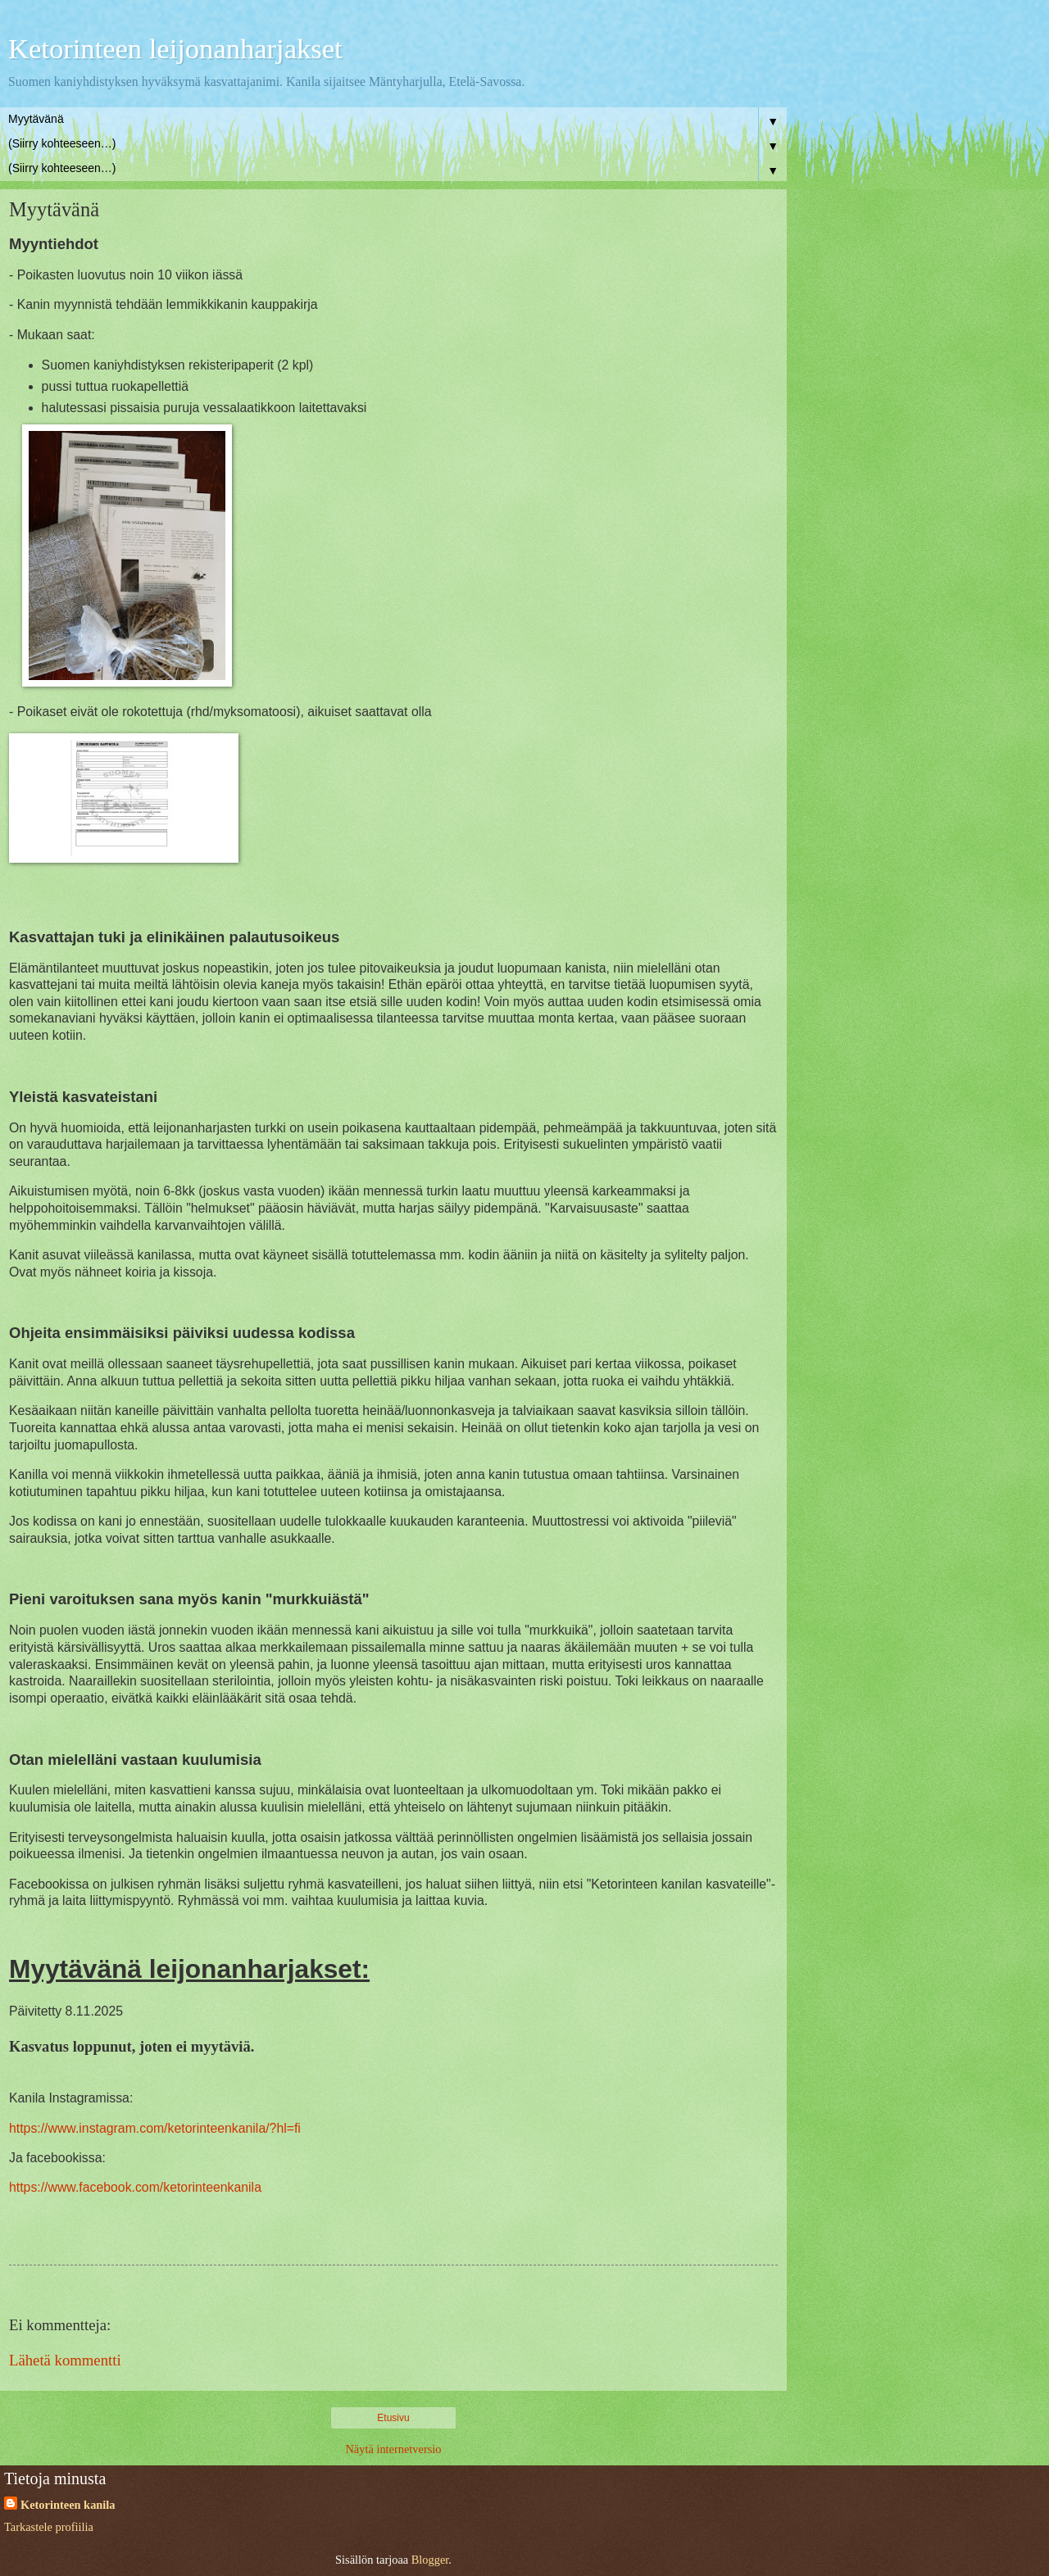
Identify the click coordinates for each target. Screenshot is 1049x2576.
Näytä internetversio (393, 2449)
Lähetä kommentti (65, 2360)
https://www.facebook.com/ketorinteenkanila (135, 2187)
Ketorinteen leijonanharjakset (175, 48)
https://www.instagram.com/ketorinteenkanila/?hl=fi (155, 2128)
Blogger (430, 2559)
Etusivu (393, 2418)
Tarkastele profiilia (48, 2526)
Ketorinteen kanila (68, 2504)
